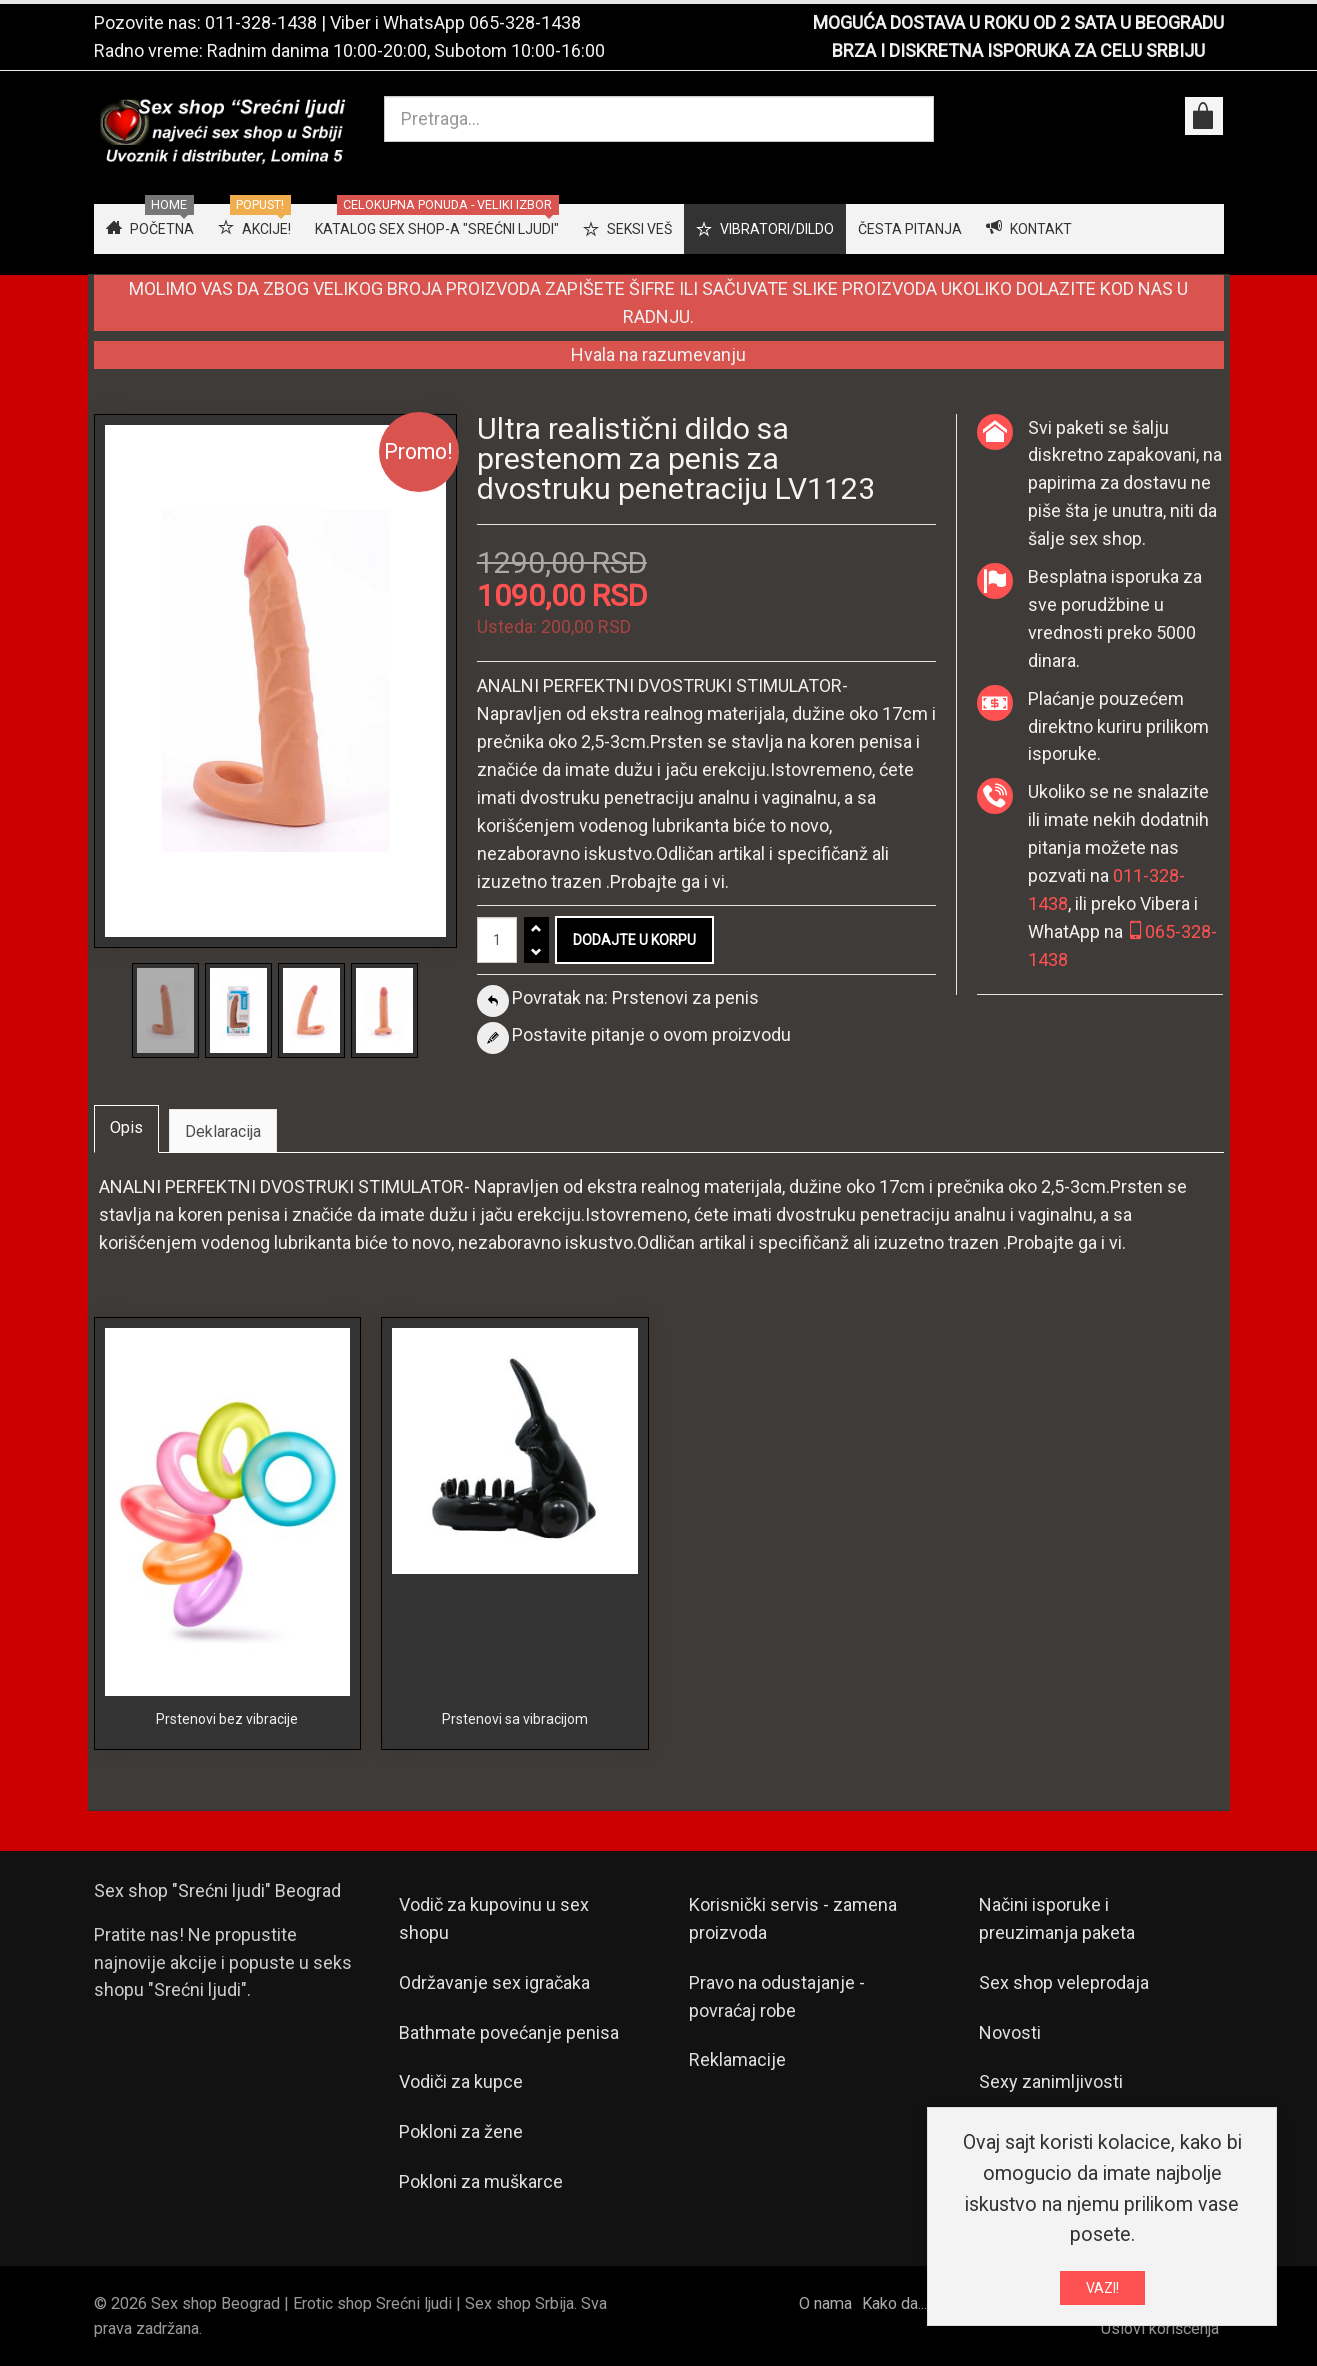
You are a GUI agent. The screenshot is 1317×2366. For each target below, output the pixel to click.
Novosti (1010, 2032)
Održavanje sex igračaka (494, 1982)
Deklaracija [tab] (223, 1131)
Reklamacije (737, 2059)
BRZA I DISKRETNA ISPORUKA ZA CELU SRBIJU (1018, 50)
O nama (825, 2303)
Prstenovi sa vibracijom (515, 1719)
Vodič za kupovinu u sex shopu (494, 1918)
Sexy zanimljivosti (1051, 2081)
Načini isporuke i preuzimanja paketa (1057, 1918)
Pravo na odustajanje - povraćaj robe (777, 1996)
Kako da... (894, 2303)
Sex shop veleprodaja (1064, 1982)
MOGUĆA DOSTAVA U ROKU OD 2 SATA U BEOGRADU (1018, 22)
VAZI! (1102, 2291)
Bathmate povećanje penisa (509, 2032)
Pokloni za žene (461, 2131)
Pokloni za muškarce (481, 2181)
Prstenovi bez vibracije (227, 1719)
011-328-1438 (261, 22)
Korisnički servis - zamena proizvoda (793, 1918)
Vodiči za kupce (461, 2081)
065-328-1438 (525, 22)
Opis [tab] (126, 1127)
